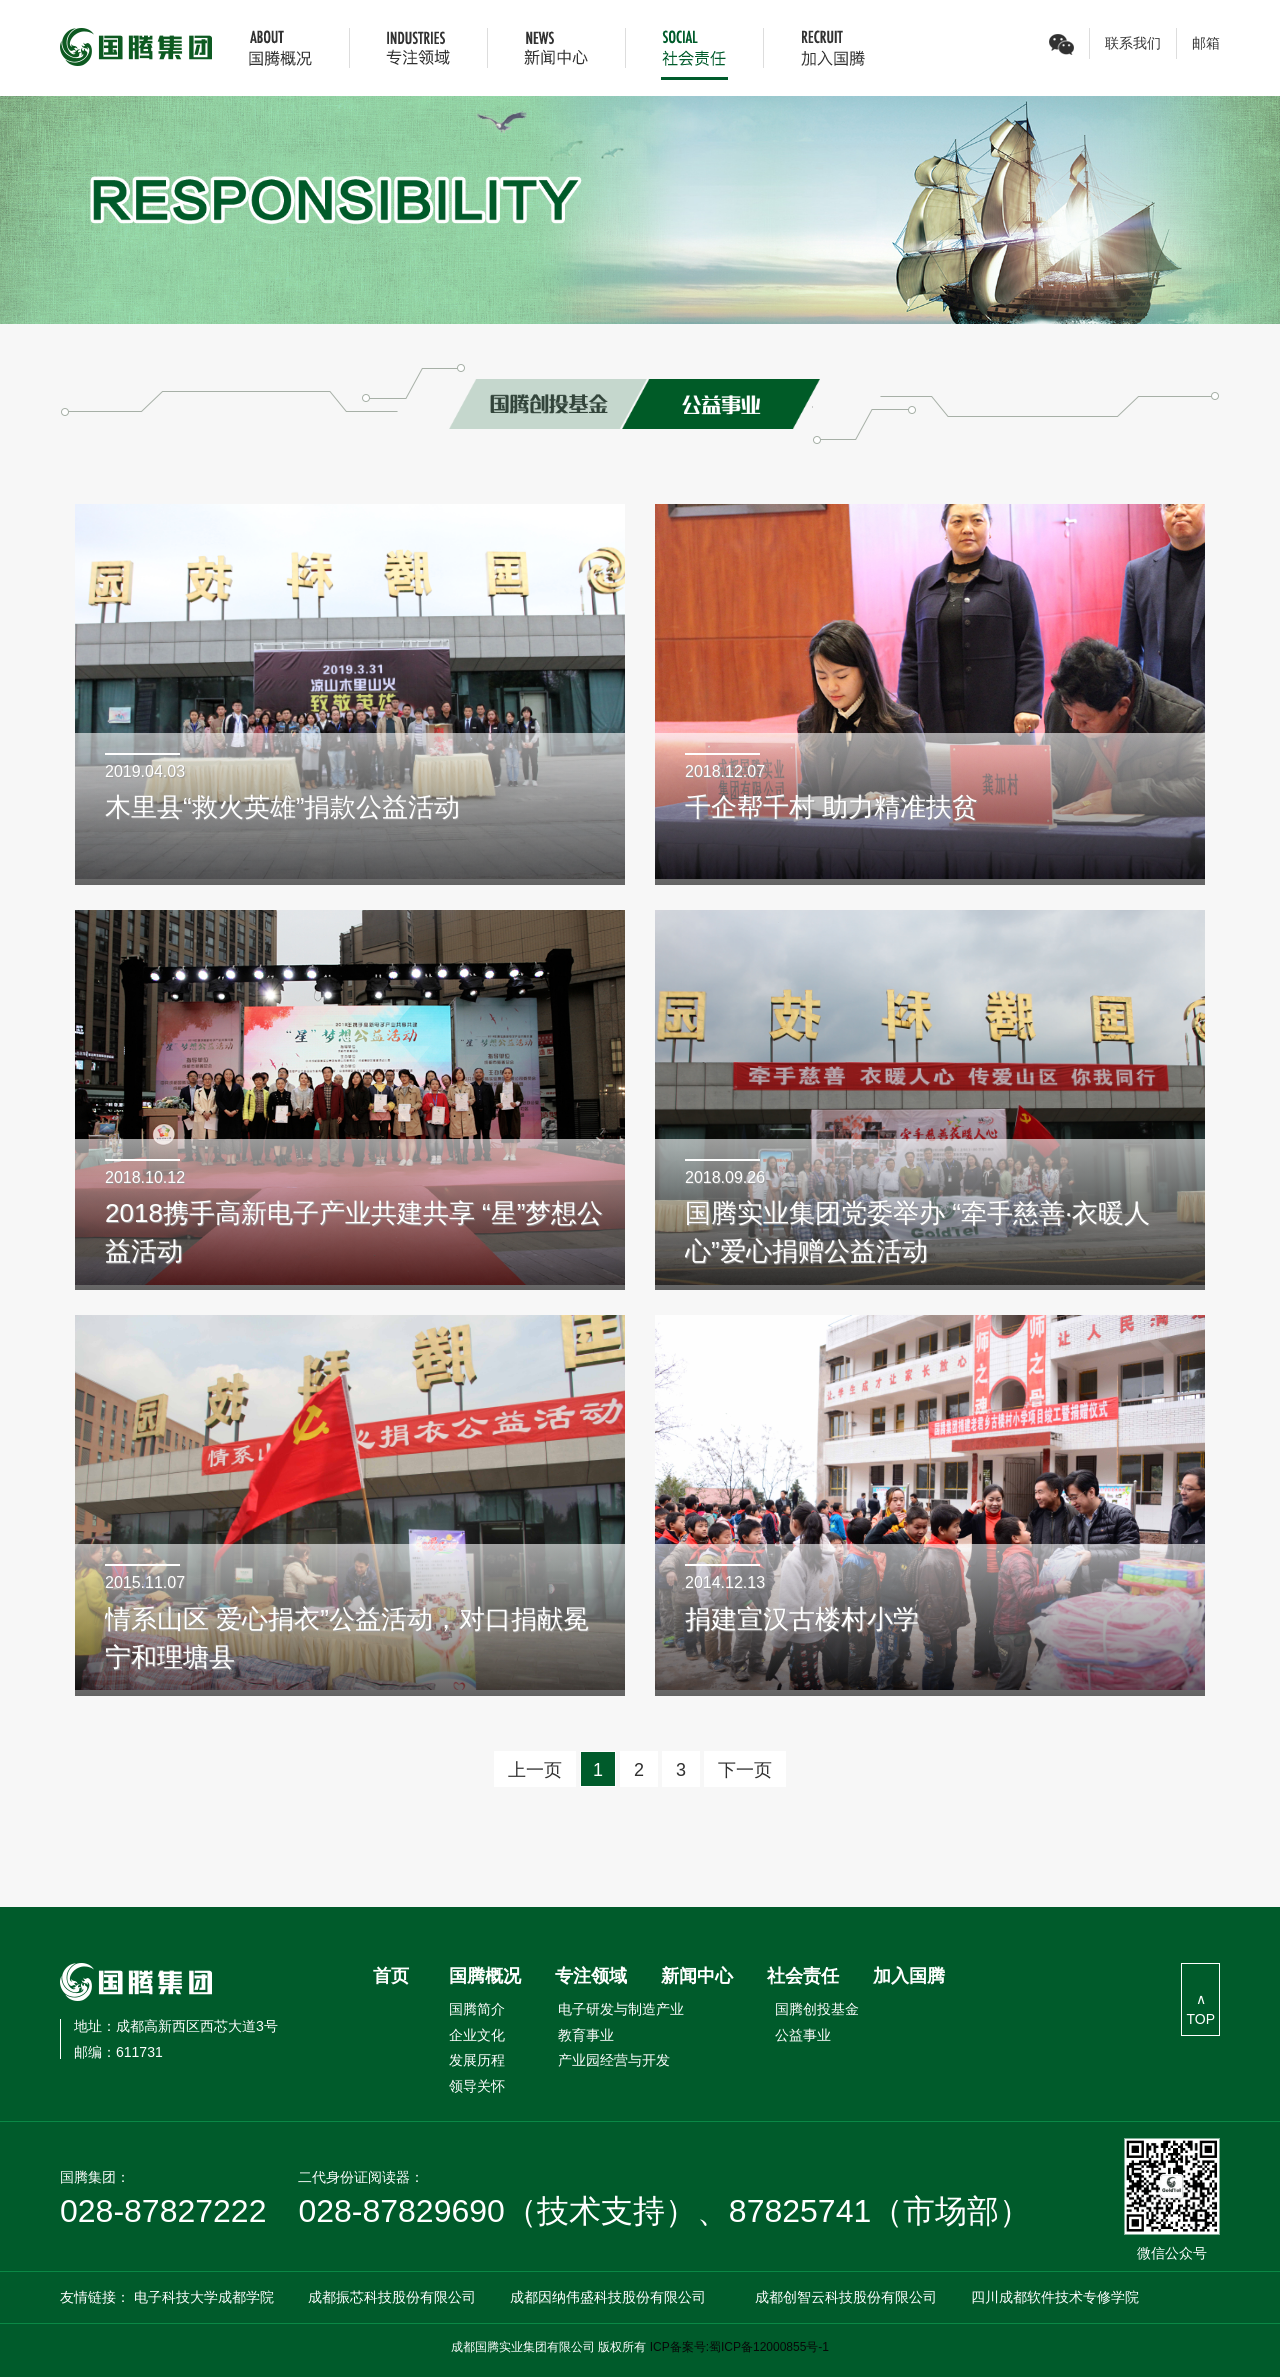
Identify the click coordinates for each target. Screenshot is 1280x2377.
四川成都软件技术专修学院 (1055, 2297)
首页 (391, 1976)
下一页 (745, 1770)
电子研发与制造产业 (621, 2009)
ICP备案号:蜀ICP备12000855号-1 (739, 2347)
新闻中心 (697, 1976)
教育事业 (586, 2035)
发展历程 (477, 2060)
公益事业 (803, 2035)
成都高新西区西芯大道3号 (176, 2026)
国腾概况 (485, 1976)
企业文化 (477, 2035)
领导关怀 (477, 2086)
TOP (1200, 2019)
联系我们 (1133, 43)
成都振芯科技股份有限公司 (392, 2297)
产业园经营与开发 (614, 2060)
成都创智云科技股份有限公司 (846, 2297)
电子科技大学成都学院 (204, 2297)
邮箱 (1206, 43)
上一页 (535, 1770)
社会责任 (803, 1976)
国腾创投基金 (817, 2009)
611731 (118, 2052)
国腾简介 (477, 2009)
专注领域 (591, 1976)
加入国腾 (909, 1976)
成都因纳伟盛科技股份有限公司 (608, 2297)
